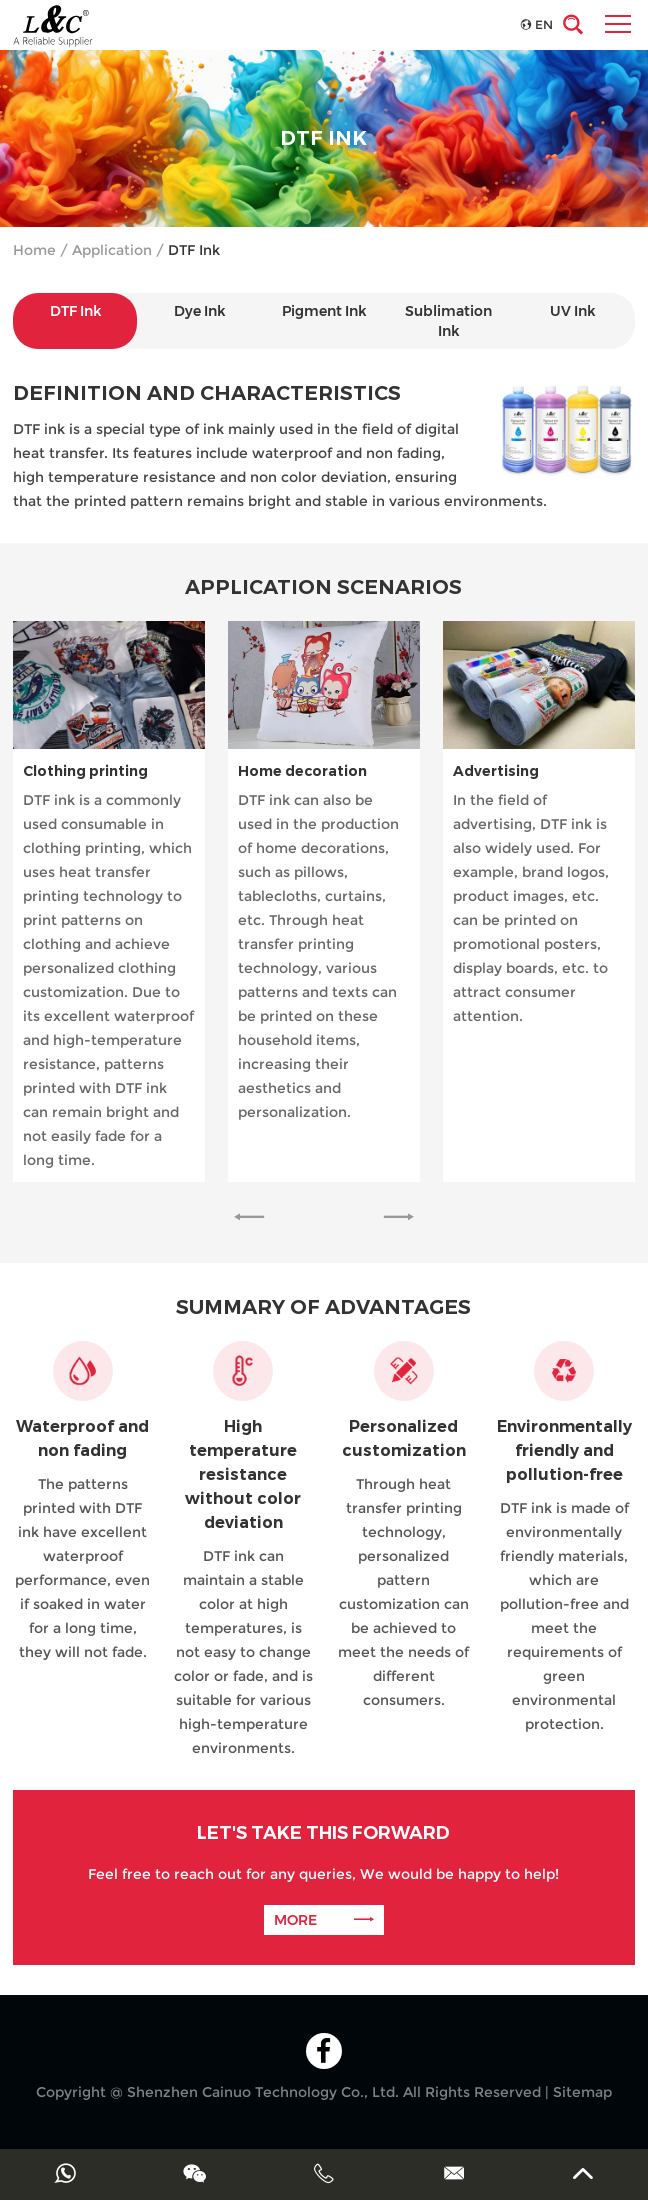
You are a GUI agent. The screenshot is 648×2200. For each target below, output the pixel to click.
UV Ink (572, 311)
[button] (249, 1217)
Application (112, 250)
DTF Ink (194, 250)
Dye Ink (199, 311)
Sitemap (582, 2092)
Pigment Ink (324, 311)
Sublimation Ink (448, 321)
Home (34, 250)
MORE (324, 1920)
